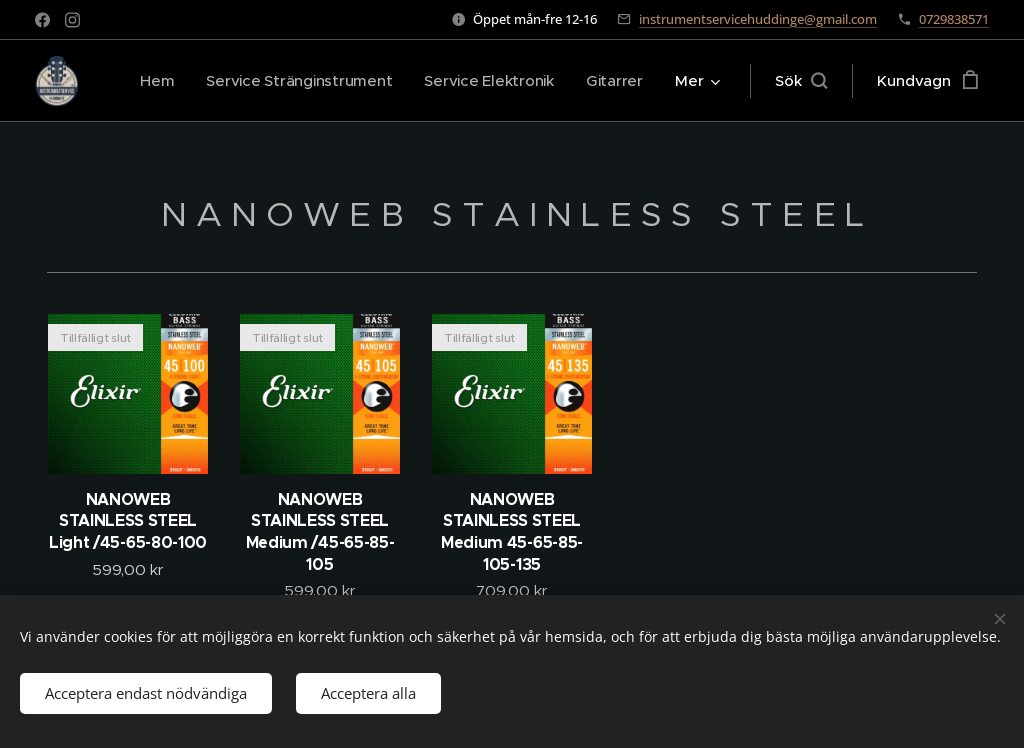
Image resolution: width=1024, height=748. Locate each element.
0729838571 (954, 19)
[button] (801, 81)
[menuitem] (150, 81)
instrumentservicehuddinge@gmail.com (758, 19)
